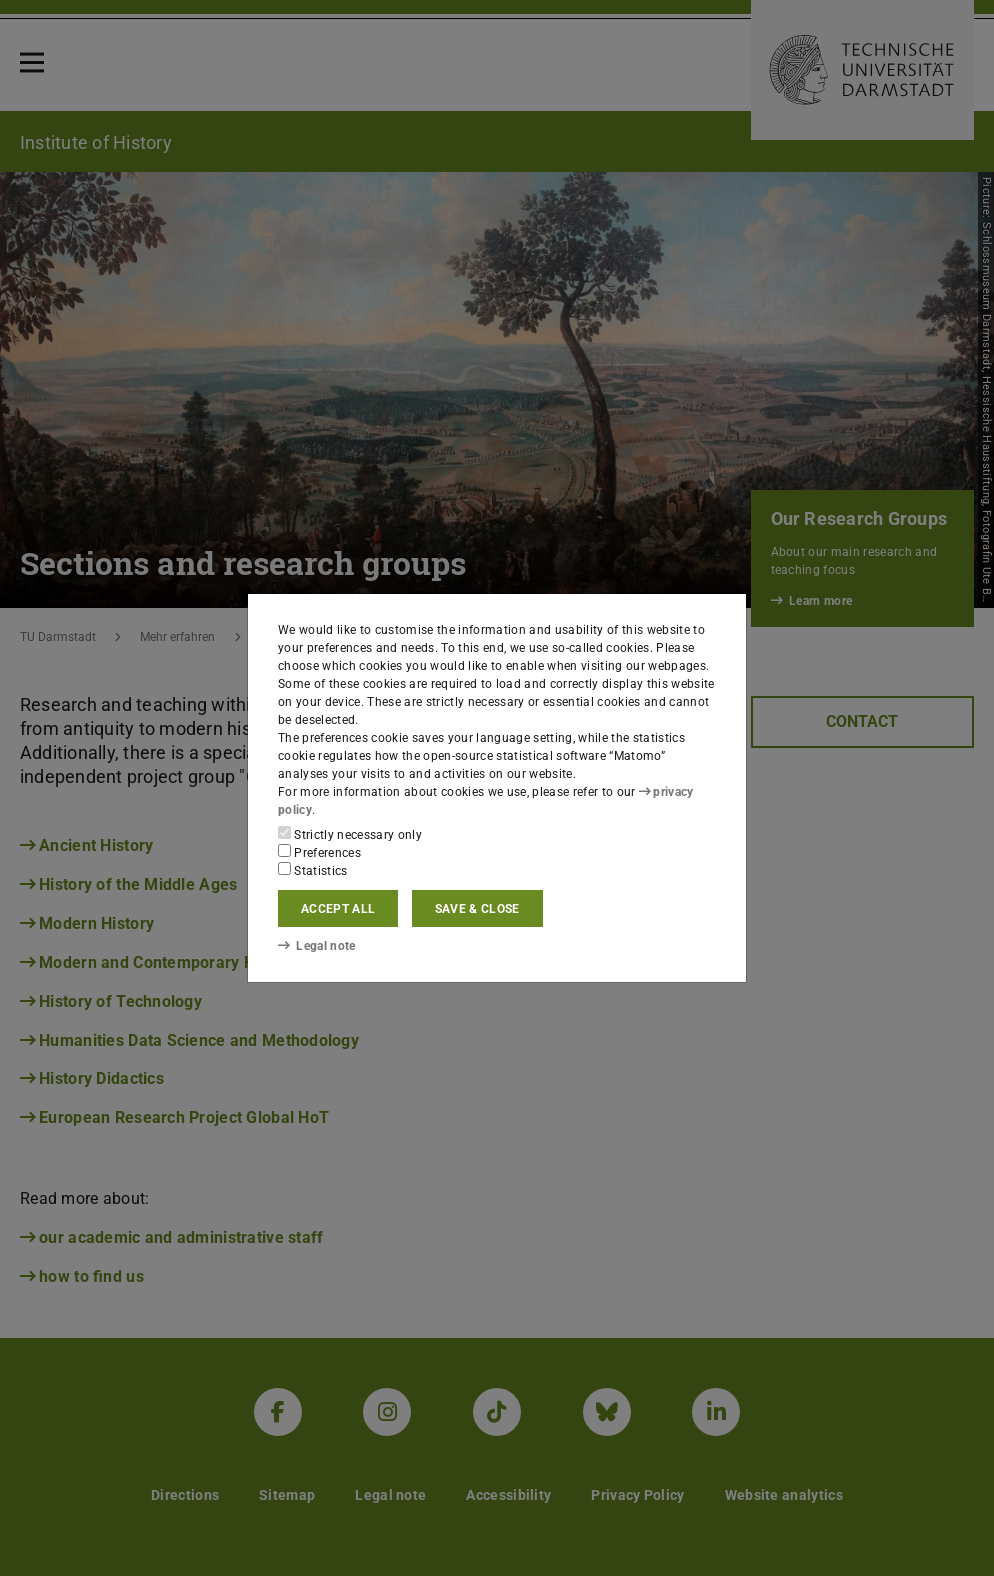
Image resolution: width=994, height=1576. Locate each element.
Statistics (313, 870)
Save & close (477, 909)
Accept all (338, 909)
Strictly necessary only (350, 834)
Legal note (317, 946)
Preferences (319, 852)
